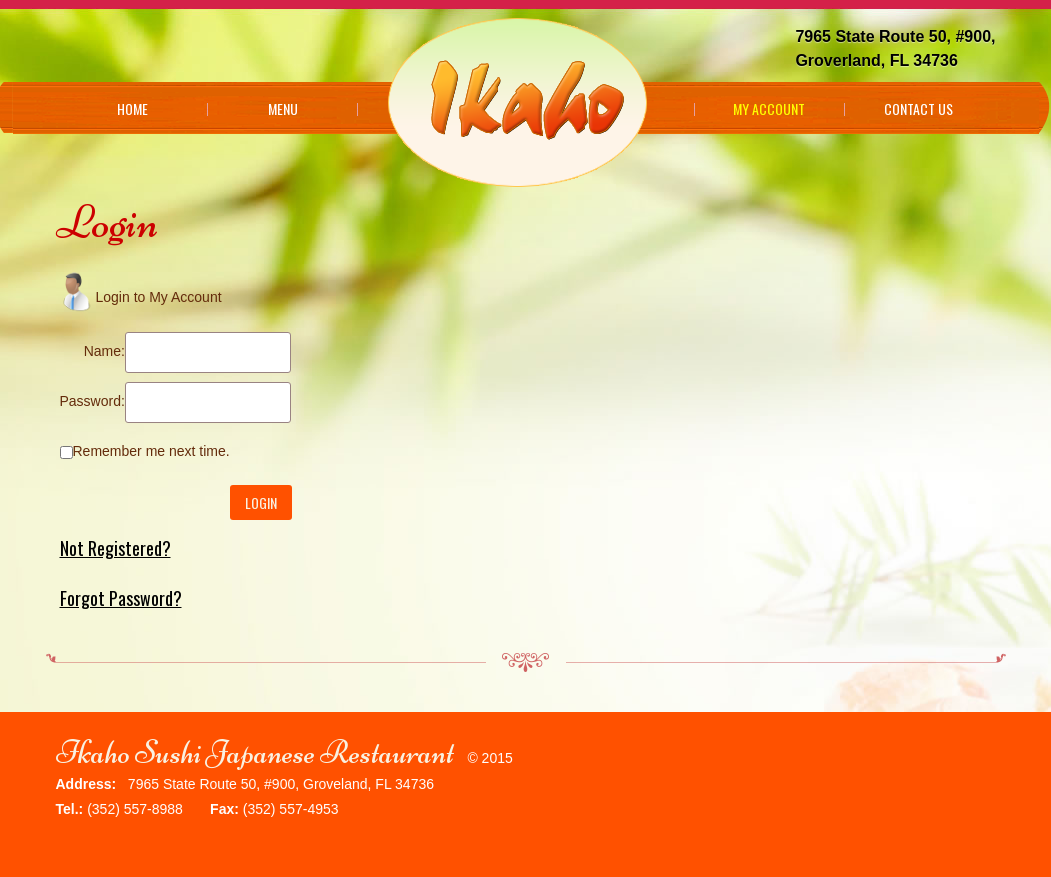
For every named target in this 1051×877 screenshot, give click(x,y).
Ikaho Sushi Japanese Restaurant (255, 752)
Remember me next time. (151, 451)
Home (132, 109)
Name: (104, 351)
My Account (769, 109)
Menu (283, 109)
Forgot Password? (121, 598)
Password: (92, 401)
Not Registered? (115, 548)
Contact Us (918, 109)
